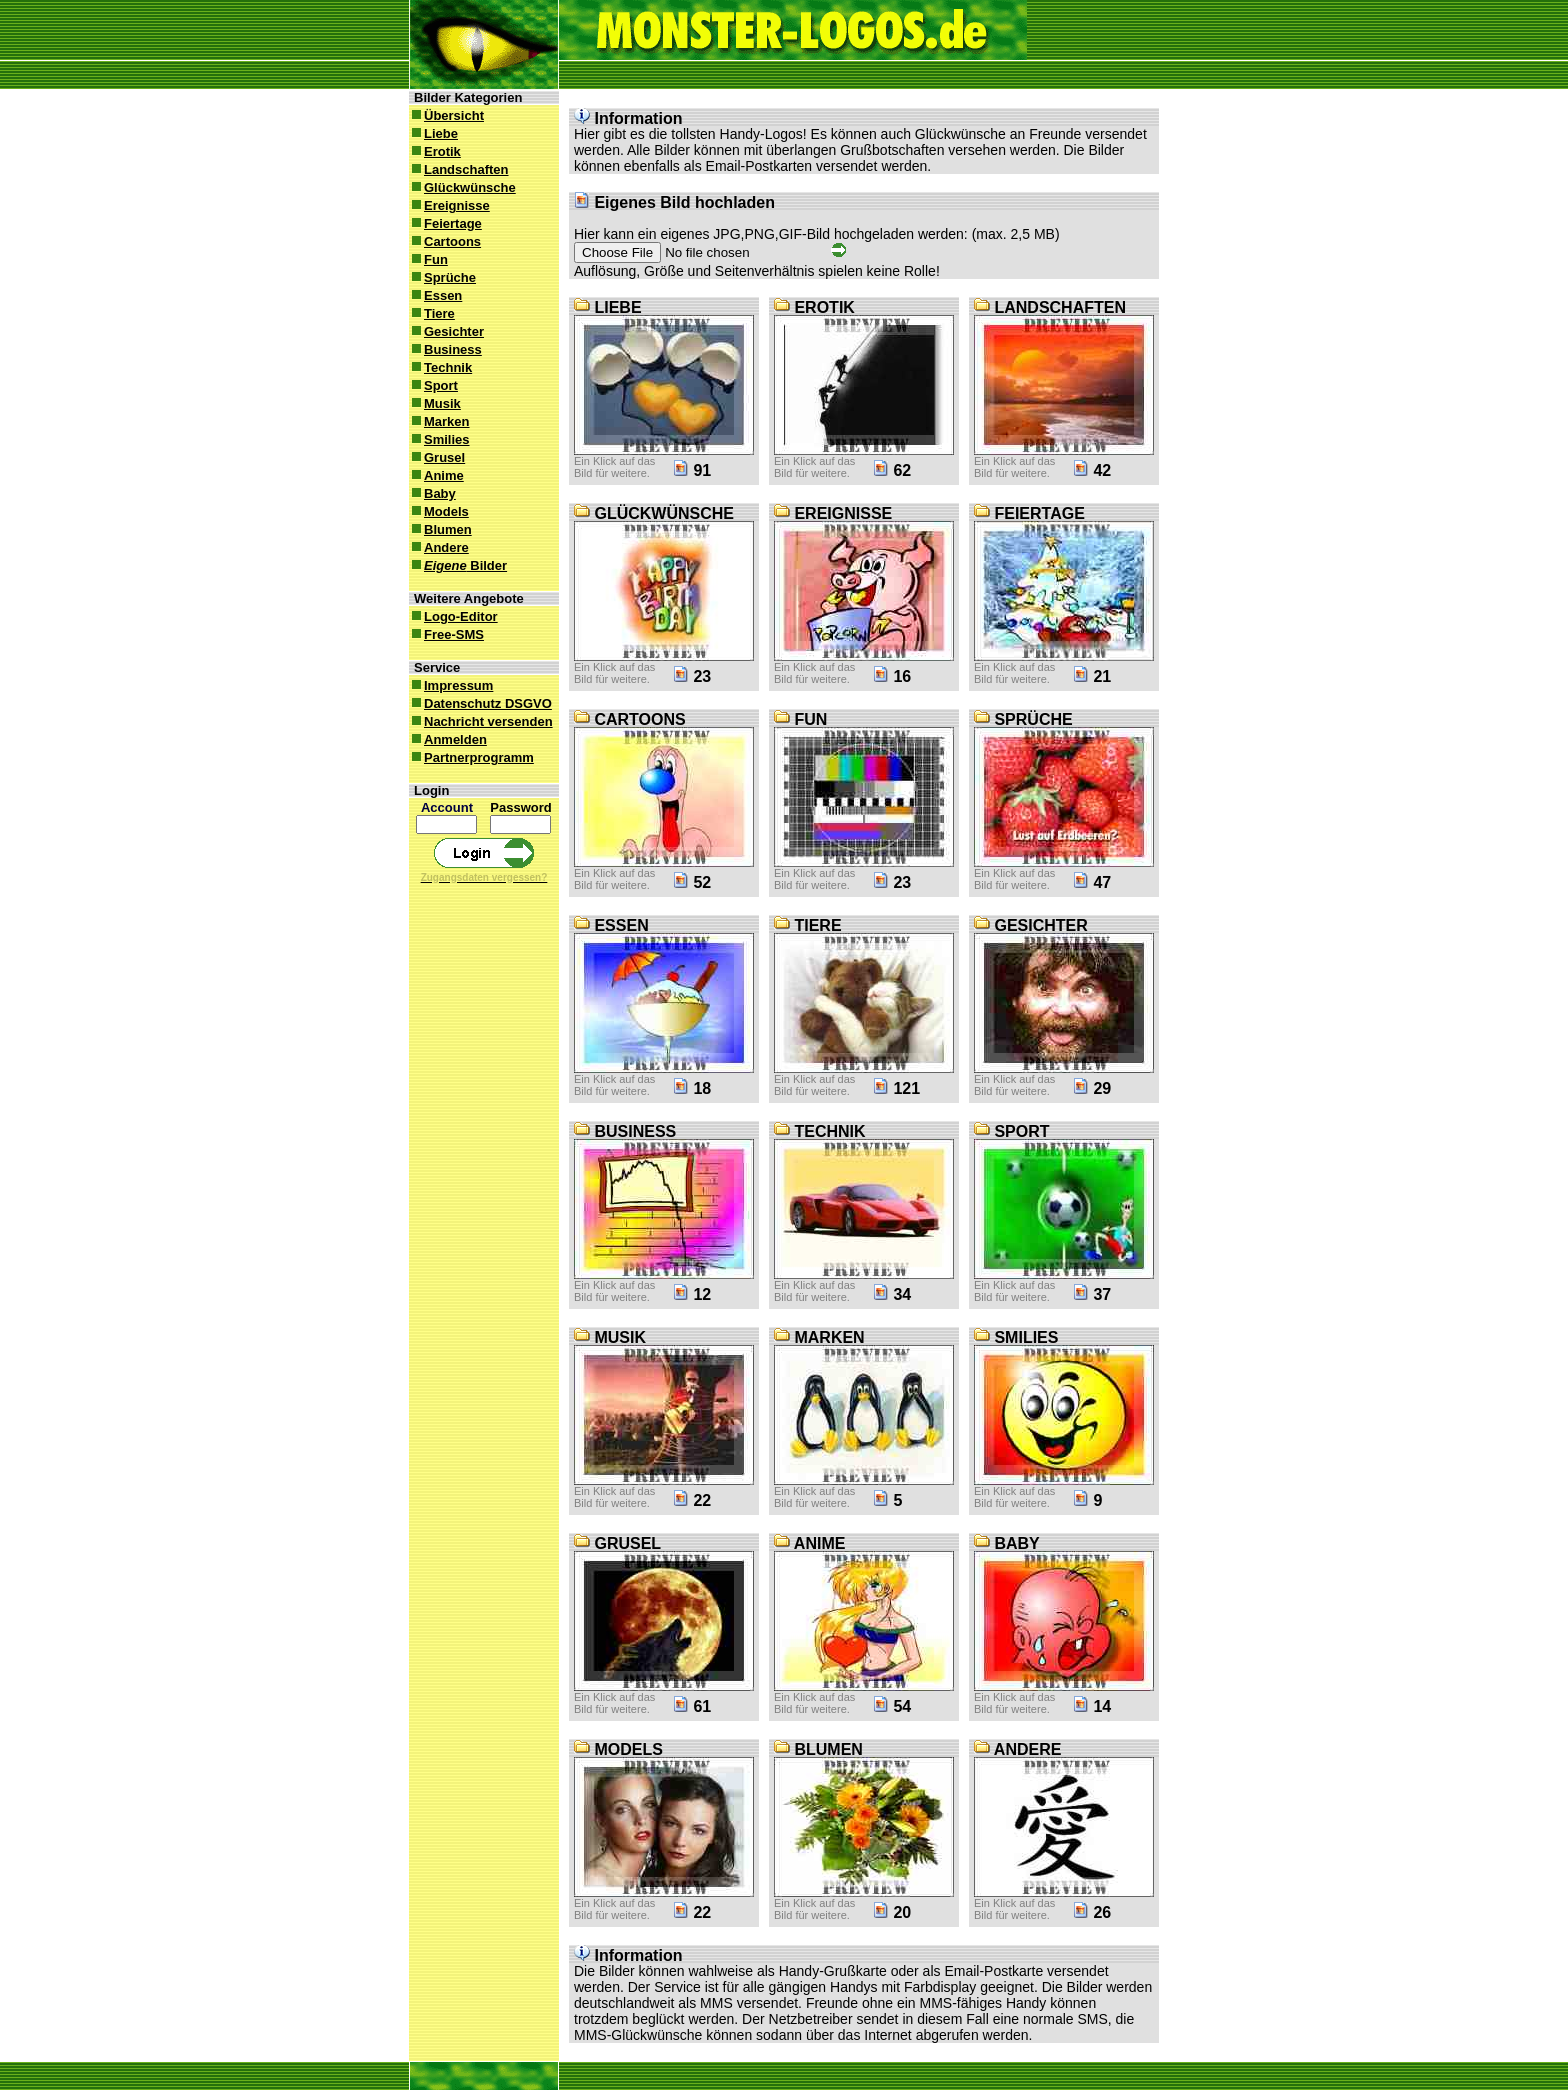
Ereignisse (449, 205)
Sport (433, 385)
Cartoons (445, 241)
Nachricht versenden (481, 721)
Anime (436, 475)
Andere (439, 547)
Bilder (458, 565)
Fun (428, 259)
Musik (435, 403)
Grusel (437, 457)
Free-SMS (446, 634)
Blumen (440, 529)
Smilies (439, 439)
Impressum (451, 685)
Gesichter (446, 331)
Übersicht (446, 115)
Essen (435, 295)
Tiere (432, 313)
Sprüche (442, 277)
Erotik (435, 151)
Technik (440, 367)
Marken (439, 421)
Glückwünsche (462, 187)
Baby (432, 493)
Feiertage (445, 223)
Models (439, 511)
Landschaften (459, 169)
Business (445, 349)
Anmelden (448, 739)
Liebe (433, 133)
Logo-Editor (453, 616)
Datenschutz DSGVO (480, 703)
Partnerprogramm (471, 757)
